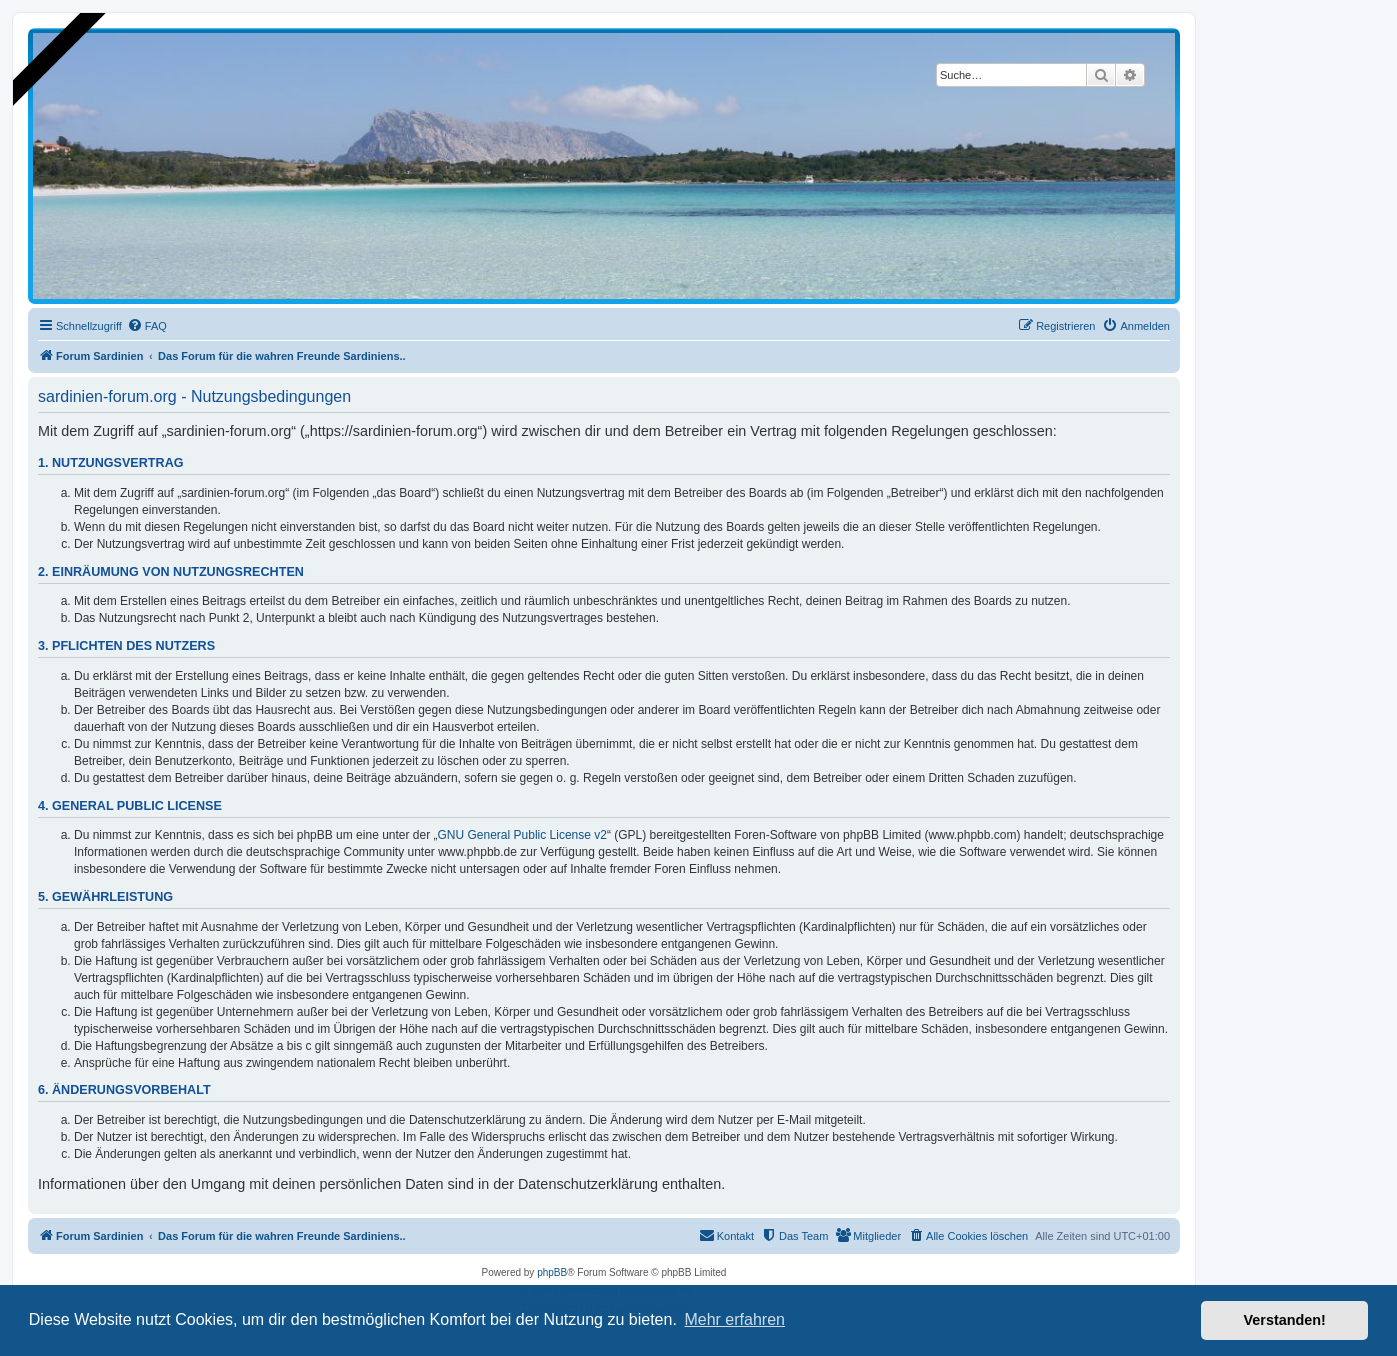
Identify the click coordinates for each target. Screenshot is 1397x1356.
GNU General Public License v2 (522, 835)
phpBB (552, 1272)
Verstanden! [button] (1285, 1320)
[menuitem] (147, 326)
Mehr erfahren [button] (734, 1319)
